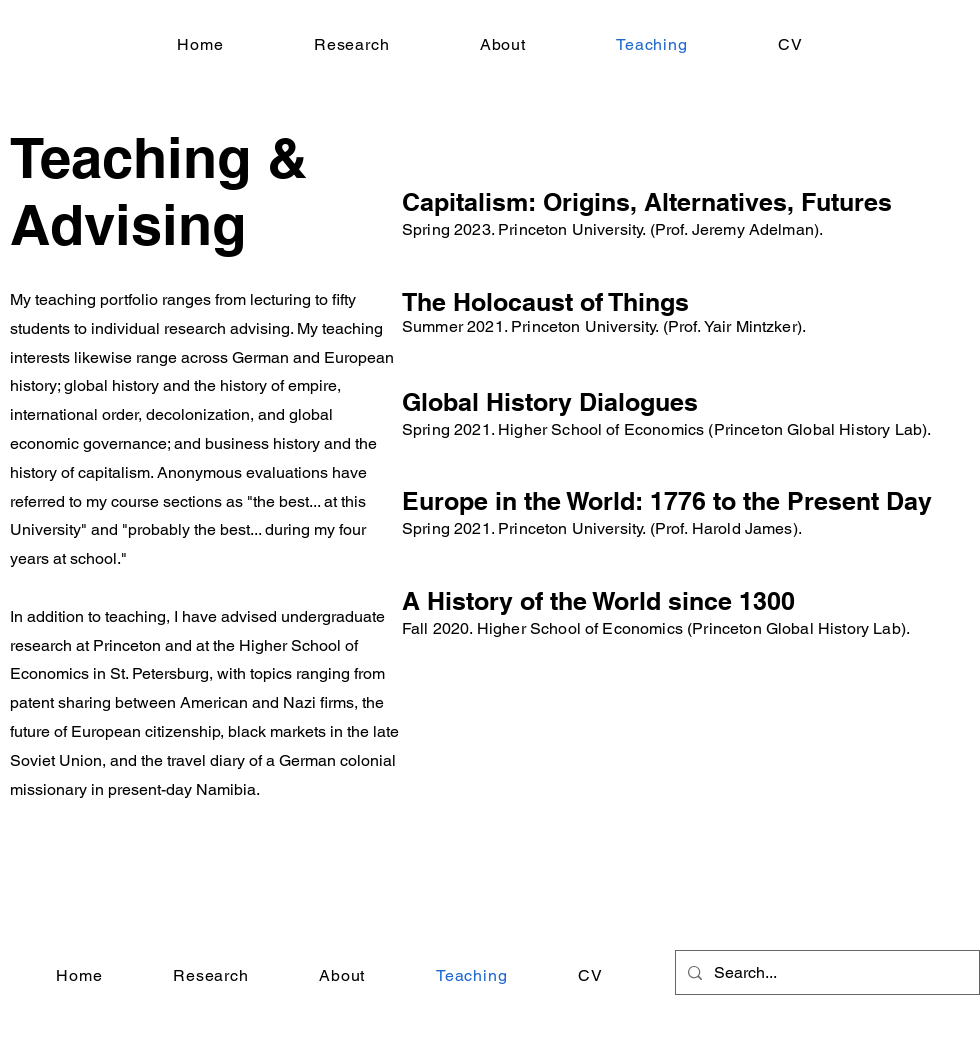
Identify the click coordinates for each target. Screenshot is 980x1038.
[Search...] (825, 972)
